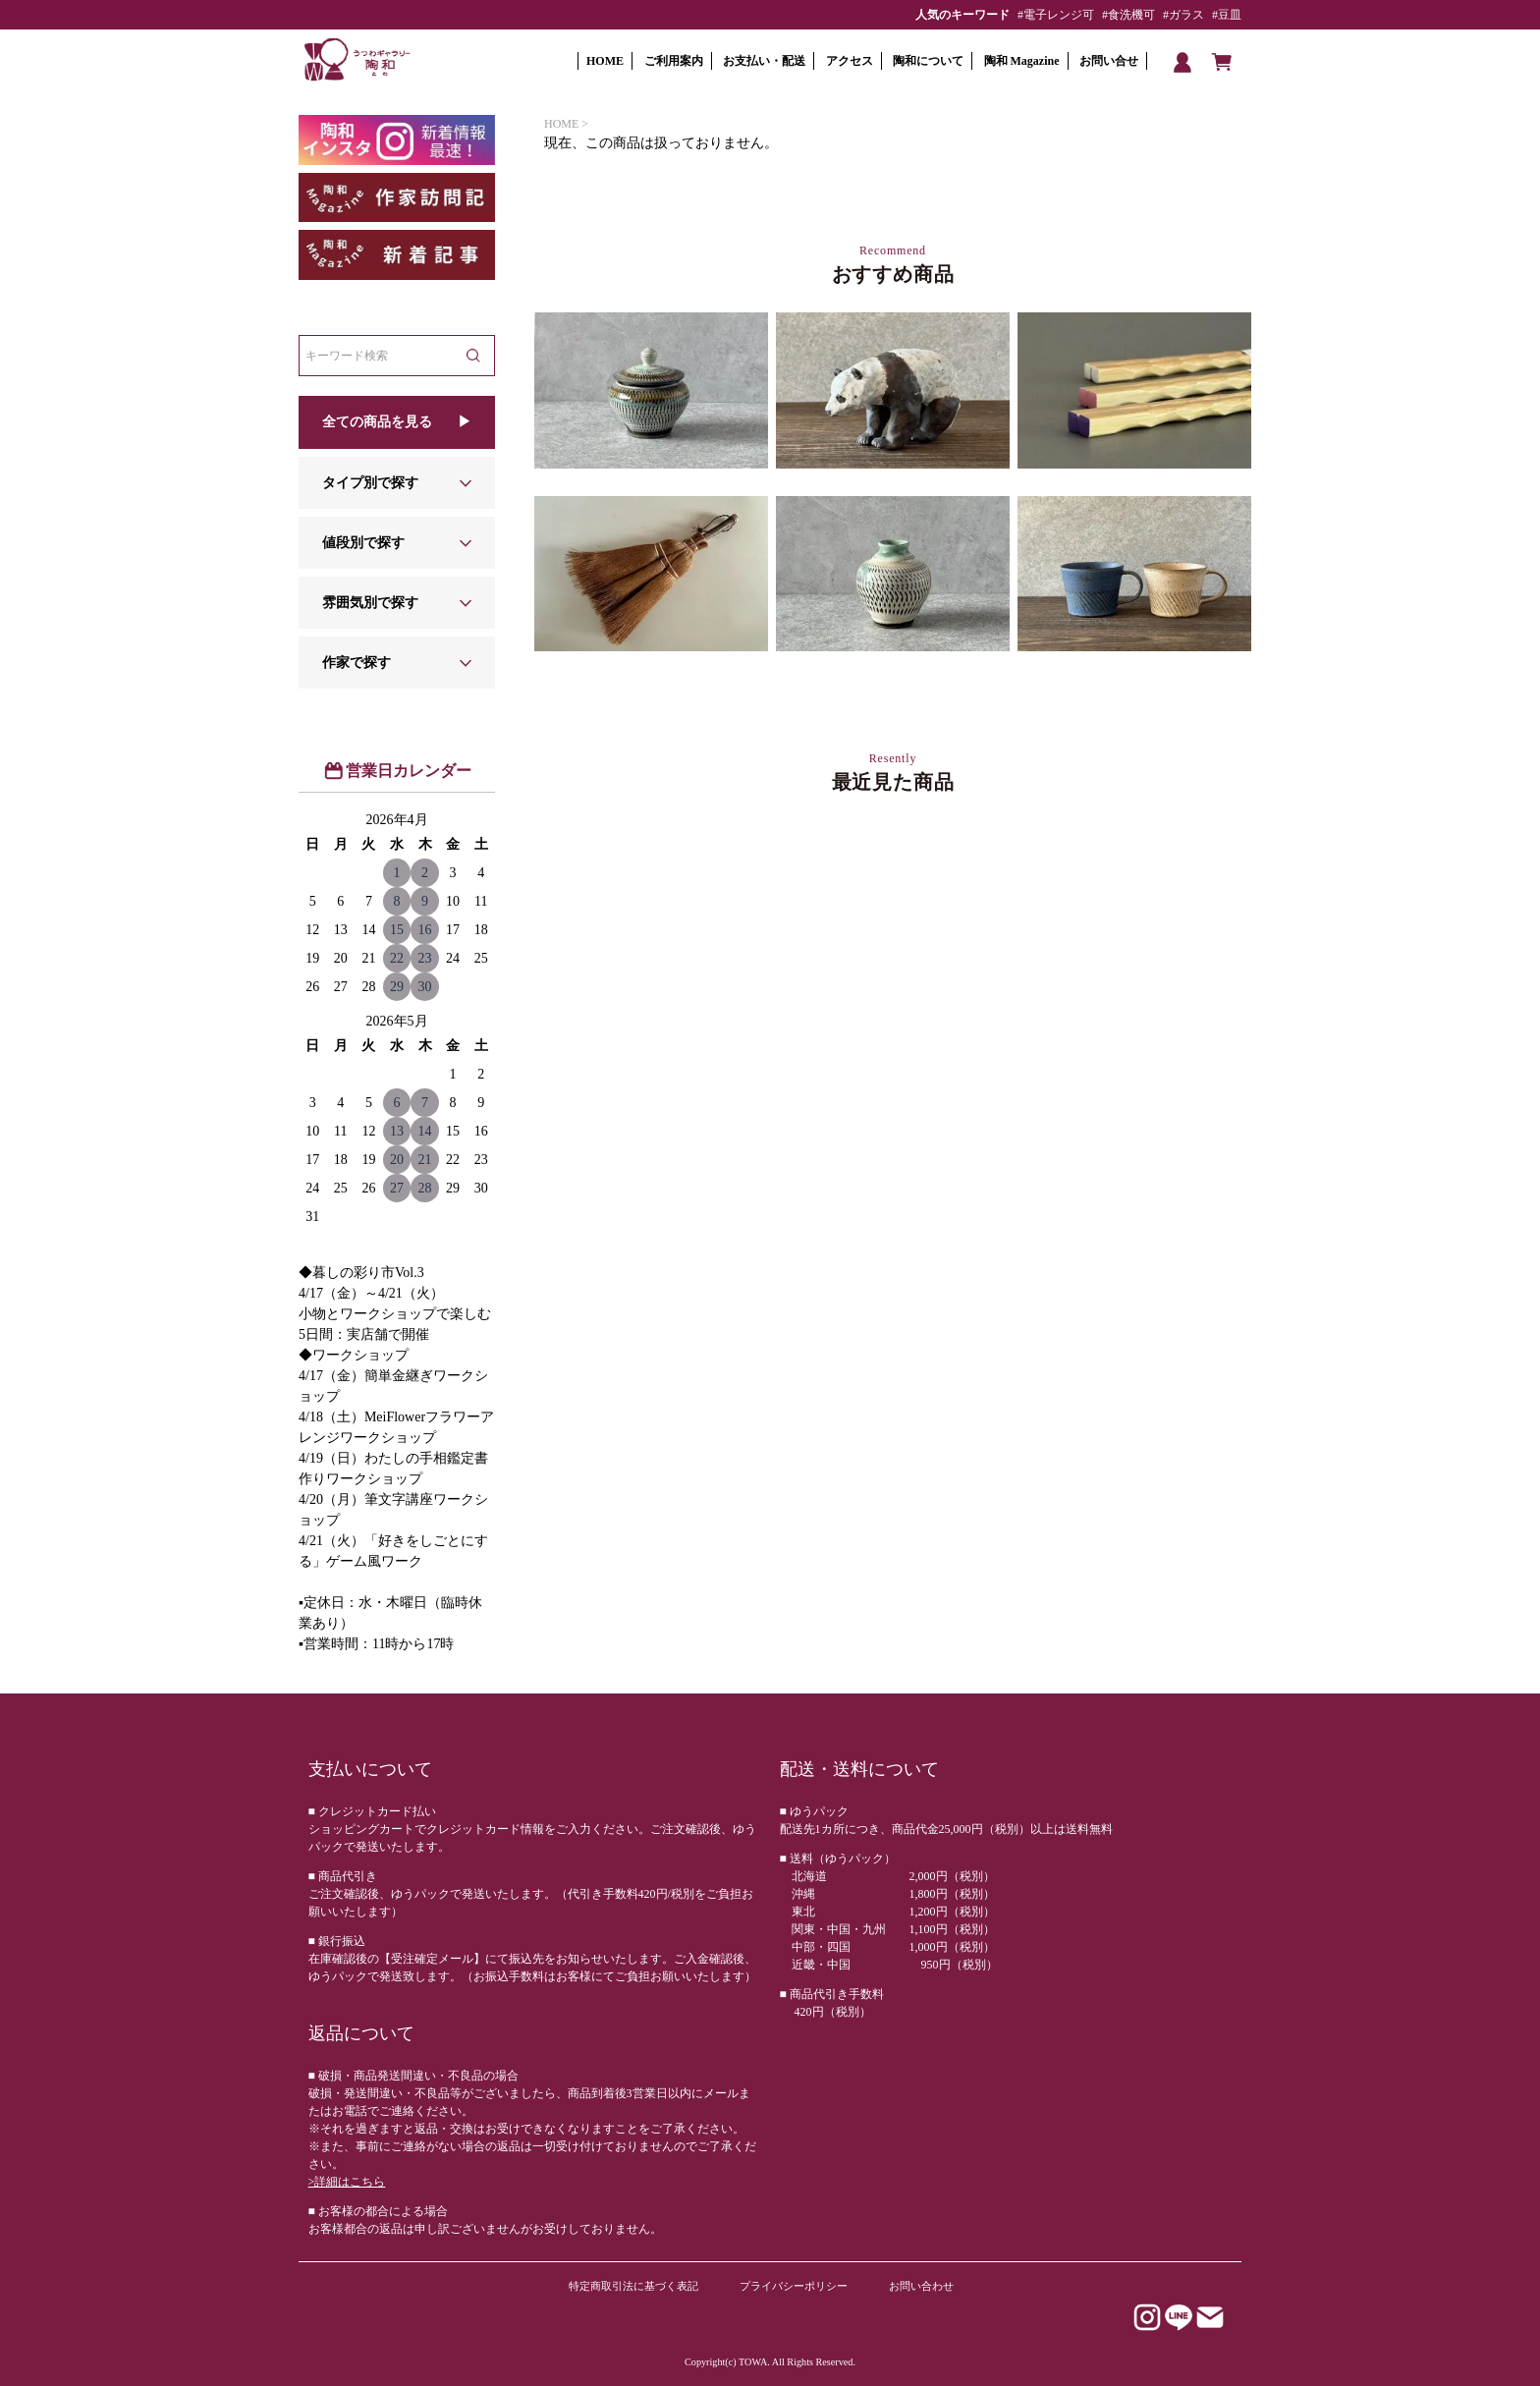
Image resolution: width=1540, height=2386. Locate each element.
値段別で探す (363, 542)
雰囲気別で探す (370, 602)
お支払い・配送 (764, 61)
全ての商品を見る (377, 422)
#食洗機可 (1128, 15)
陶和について (928, 61)
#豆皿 (1226, 15)
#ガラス (1183, 15)
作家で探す (356, 662)
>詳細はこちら (347, 2182)
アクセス (849, 61)
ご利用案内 (673, 61)
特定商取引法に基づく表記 (633, 2286)
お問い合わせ (921, 2286)
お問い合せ (1108, 61)
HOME (605, 61)
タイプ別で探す (370, 482)
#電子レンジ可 (1056, 15)
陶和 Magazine (1022, 61)
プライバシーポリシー (794, 2286)
